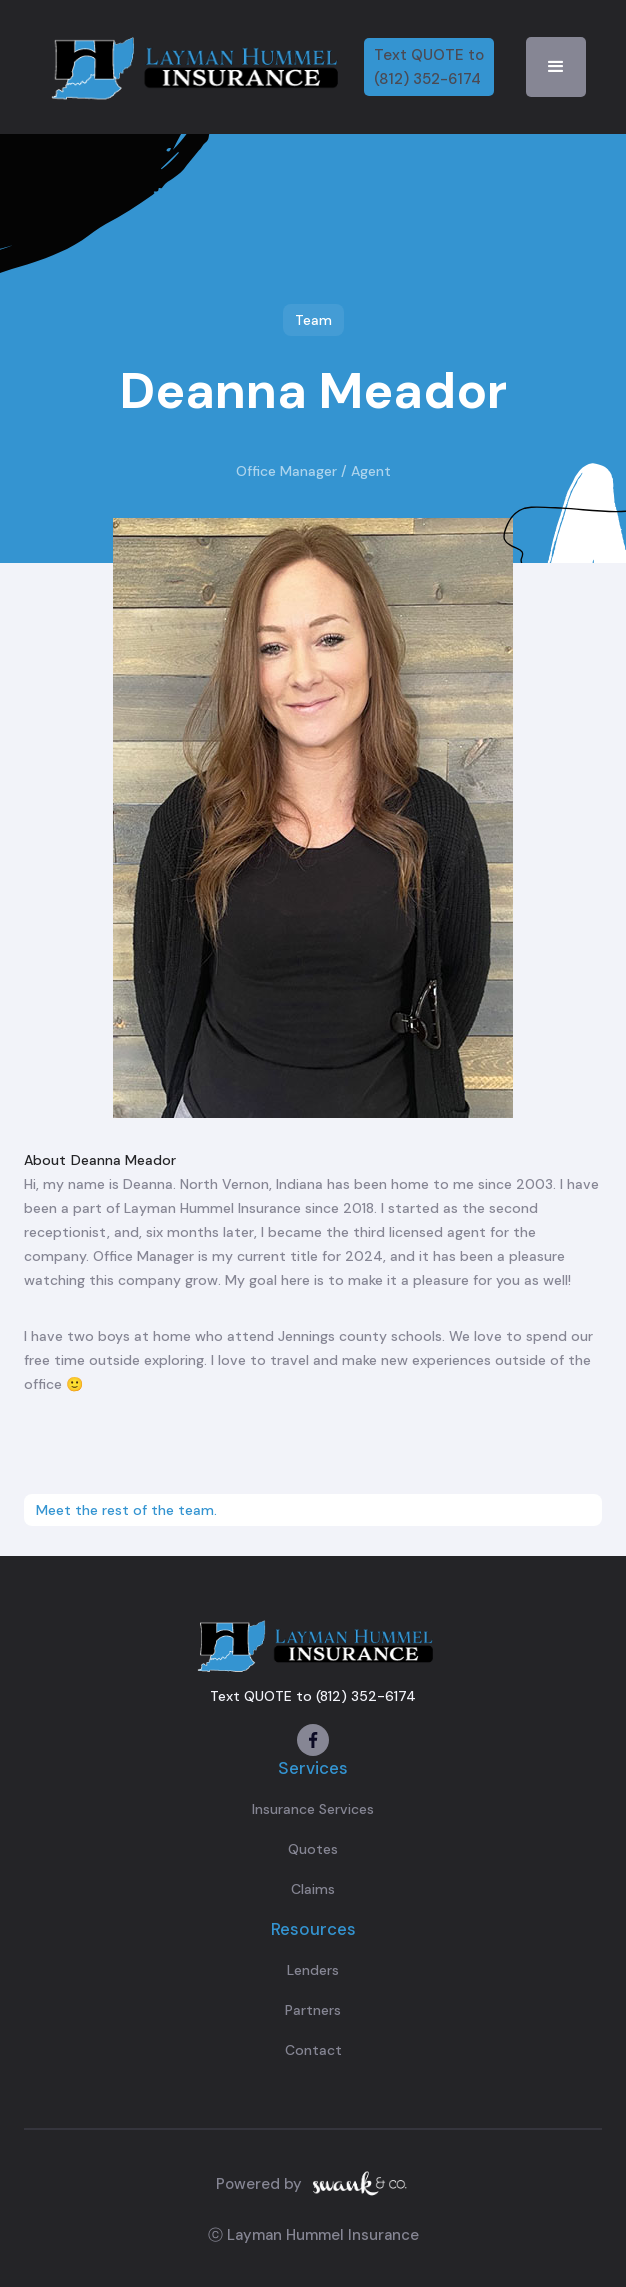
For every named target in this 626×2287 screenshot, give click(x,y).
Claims (313, 1889)
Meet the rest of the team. (126, 1510)
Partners (313, 2010)
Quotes (313, 1849)
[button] (556, 67)
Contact (313, 2050)
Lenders (313, 1970)
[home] (192, 67)
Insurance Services (313, 1809)
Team (313, 320)
